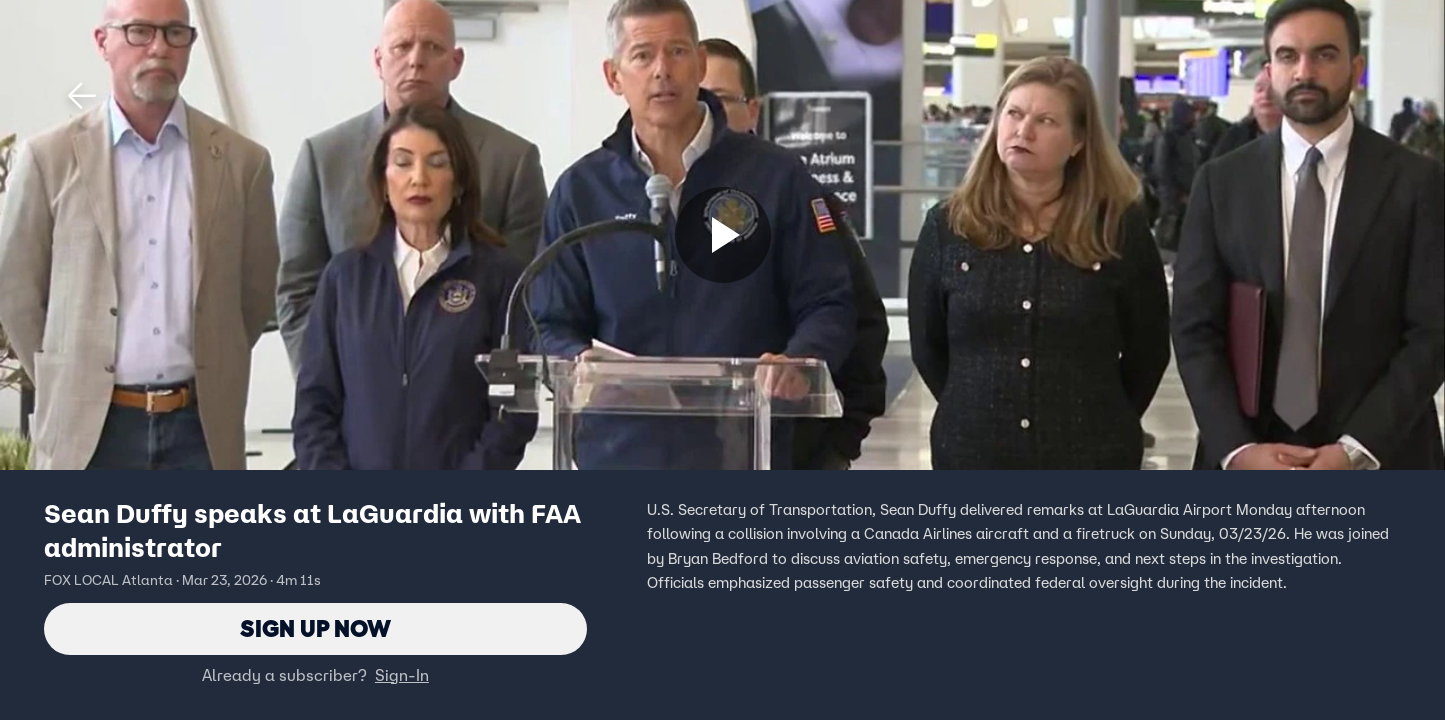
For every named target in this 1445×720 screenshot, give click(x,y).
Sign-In (402, 675)
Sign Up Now (315, 628)
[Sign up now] (723, 235)
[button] (82, 96)
